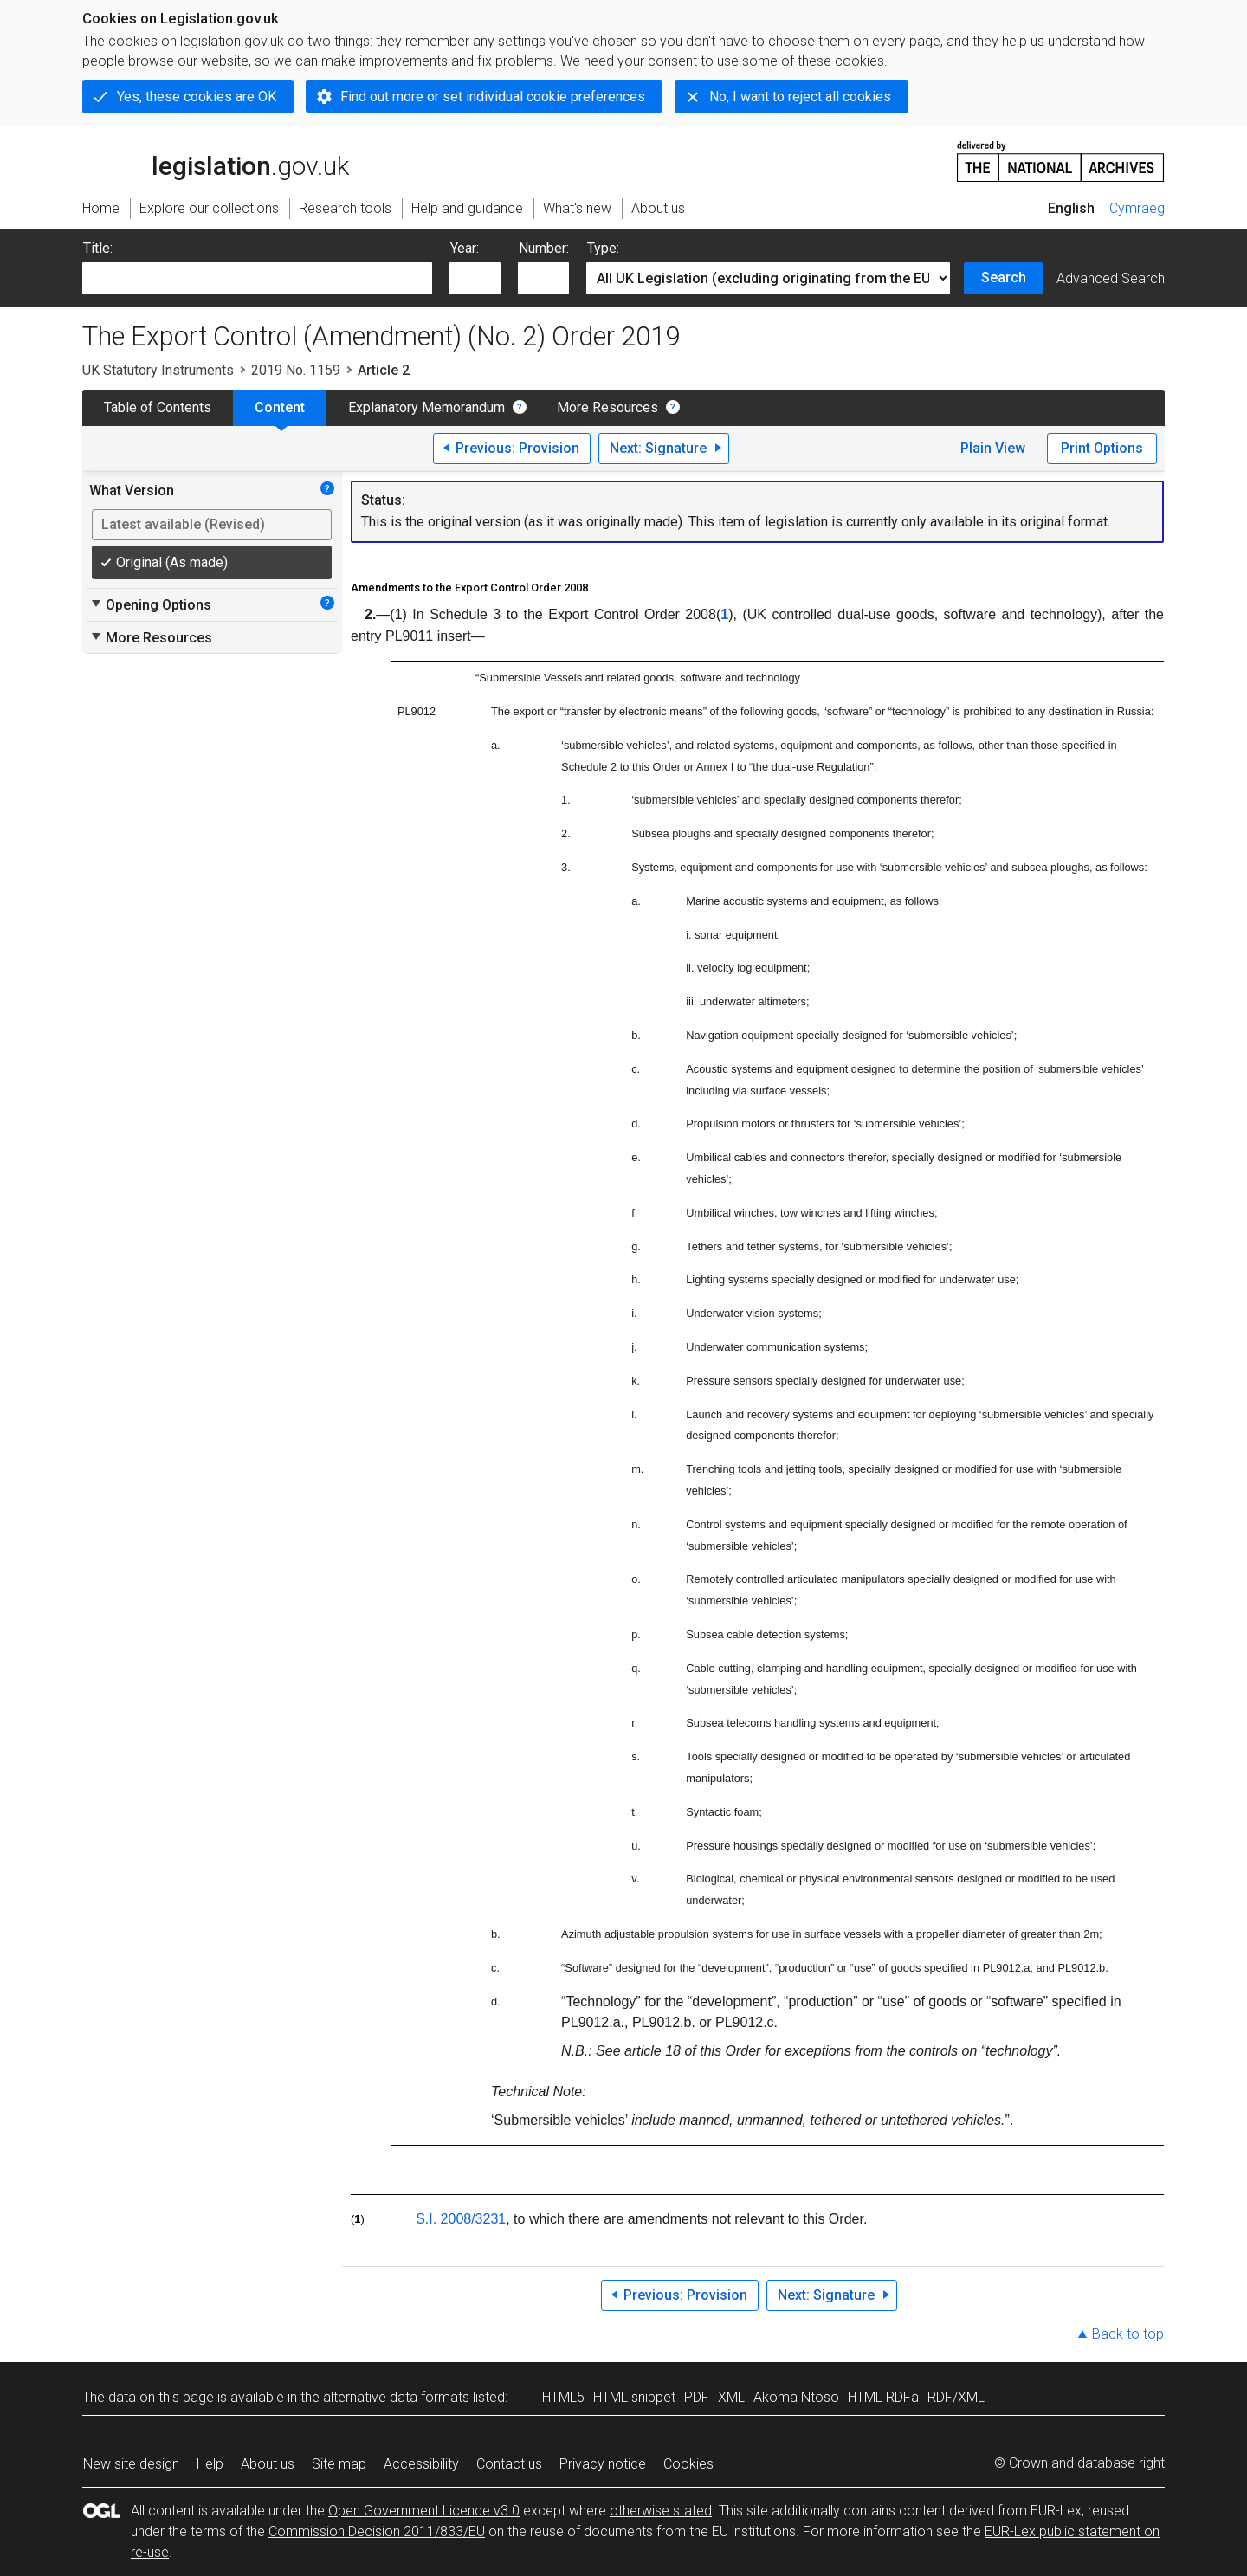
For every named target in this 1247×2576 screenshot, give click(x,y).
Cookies (688, 2464)
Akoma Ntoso (796, 2397)
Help (210, 2464)
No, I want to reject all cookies (800, 96)
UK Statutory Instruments (158, 370)
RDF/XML (956, 2397)
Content (280, 407)
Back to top (1128, 2334)
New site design (131, 2464)
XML (731, 2397)
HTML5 (563, 2397)
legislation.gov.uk (215, 160)
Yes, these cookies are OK (196, 96)
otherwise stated (661, 2510)
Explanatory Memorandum (426, 407)
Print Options (1102, 448)
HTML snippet (634, 2397)
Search (1003, 277)
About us (267, 2464)
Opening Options (150, 604)
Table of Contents (157, 407)
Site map (339, 2464)
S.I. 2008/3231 (461, 2218)
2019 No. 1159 (295, 370)
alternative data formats (396, 2397)
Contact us (509, 2464)
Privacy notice (602, 2464)
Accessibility (421, 2464)
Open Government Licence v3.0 (424, 2510)
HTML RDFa (883, 2397)
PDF (696, 2397)
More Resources (607, 407)
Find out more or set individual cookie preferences (492, 96)
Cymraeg (1137, 208)
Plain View (992, 448)
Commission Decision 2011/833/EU (376, 2531)
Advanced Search (1110, 278)
